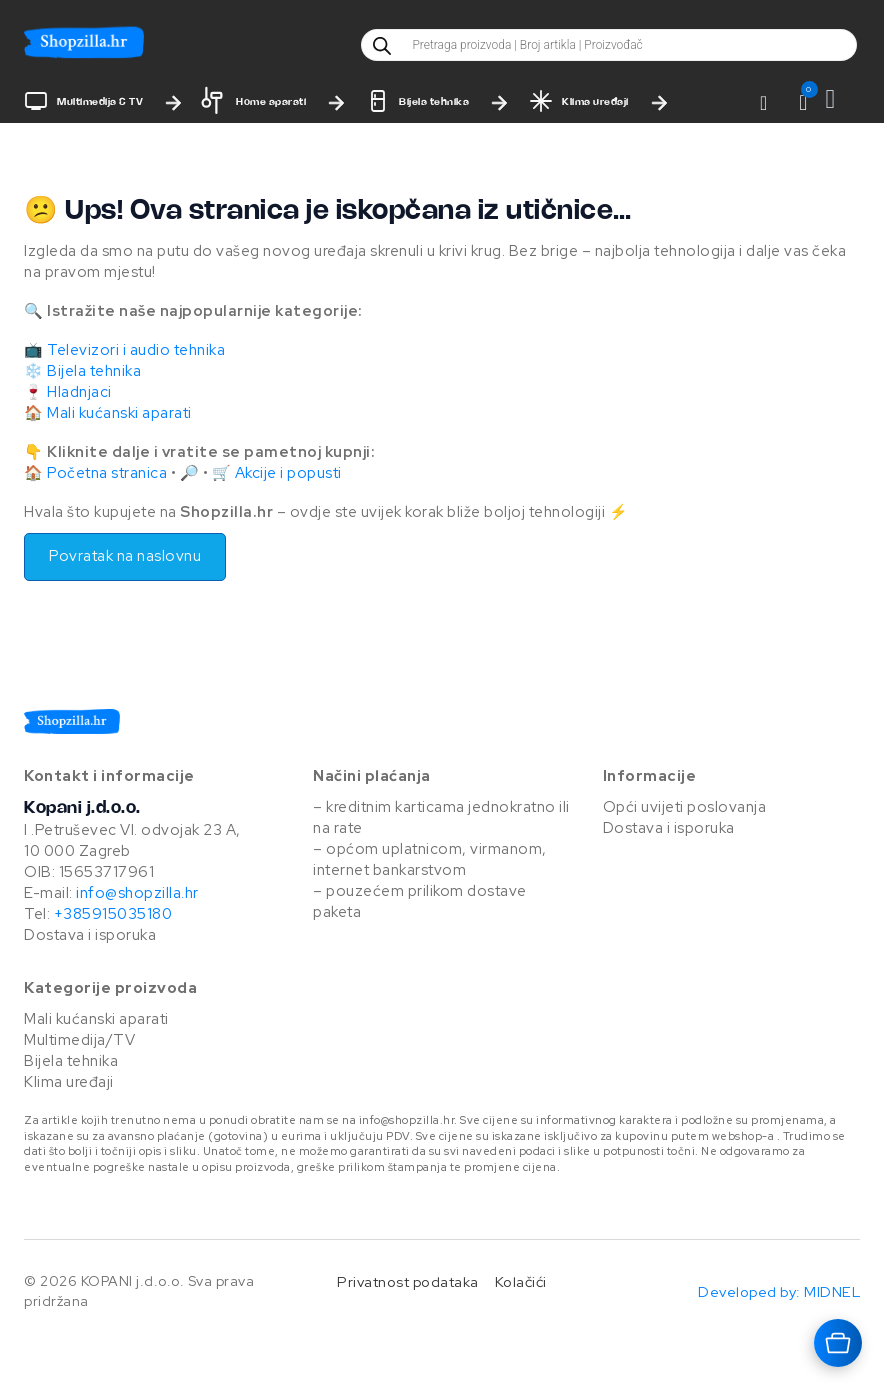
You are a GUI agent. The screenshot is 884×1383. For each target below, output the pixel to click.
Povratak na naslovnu (125, 556)
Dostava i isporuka (90, 935)
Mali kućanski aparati (119, 413)
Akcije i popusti (288, 473)
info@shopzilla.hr (136, 893)
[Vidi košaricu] (843, 99)
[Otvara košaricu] (838, 1343)
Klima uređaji (595, 102)
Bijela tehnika (434, 102)
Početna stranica (107, 473)
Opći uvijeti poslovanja (685, 807)
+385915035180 (113, 914)
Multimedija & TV (100, 102)
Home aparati (271, 102)
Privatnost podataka (408, 1281)
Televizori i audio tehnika (136, 350)
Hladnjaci (79, 392)
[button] (803, 103)
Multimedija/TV (79, 1040)
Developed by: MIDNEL (779, 1291)
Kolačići (521, 1281)
